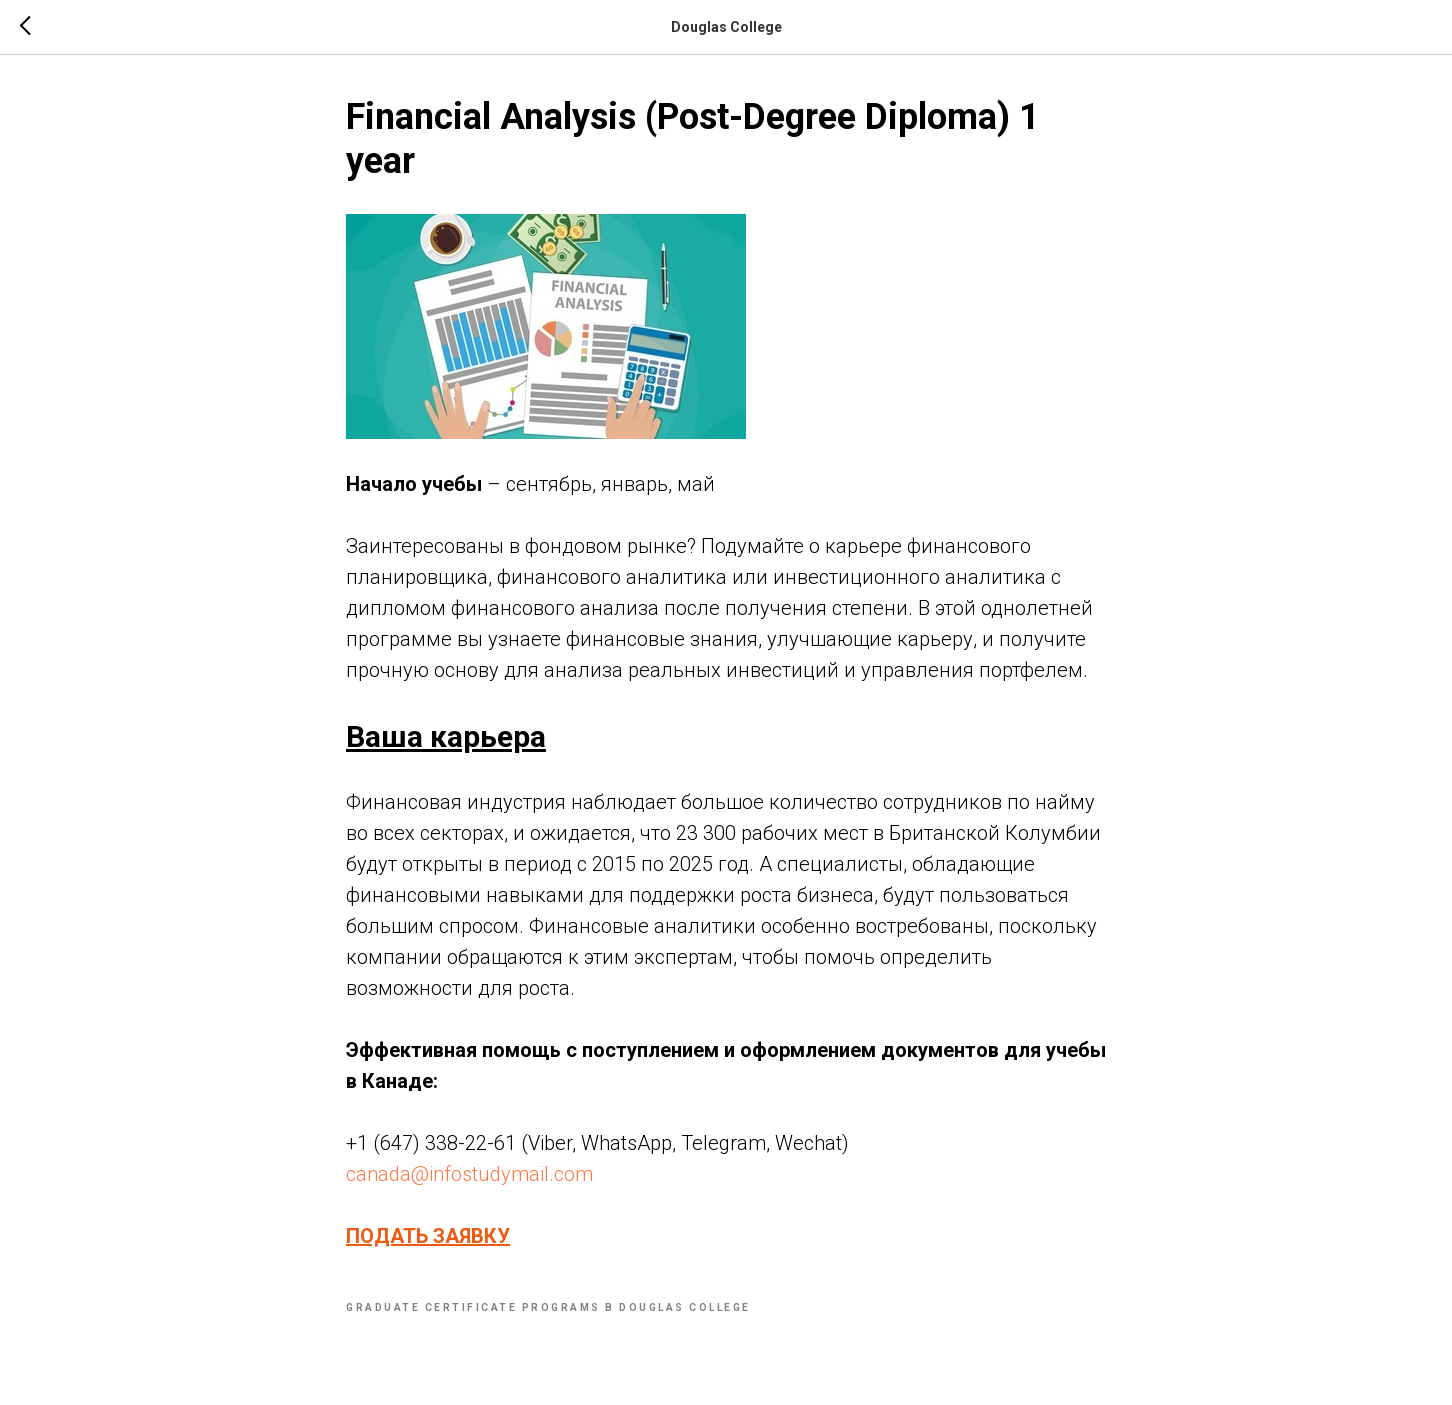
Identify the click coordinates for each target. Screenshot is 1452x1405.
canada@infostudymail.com (469, 1174)
